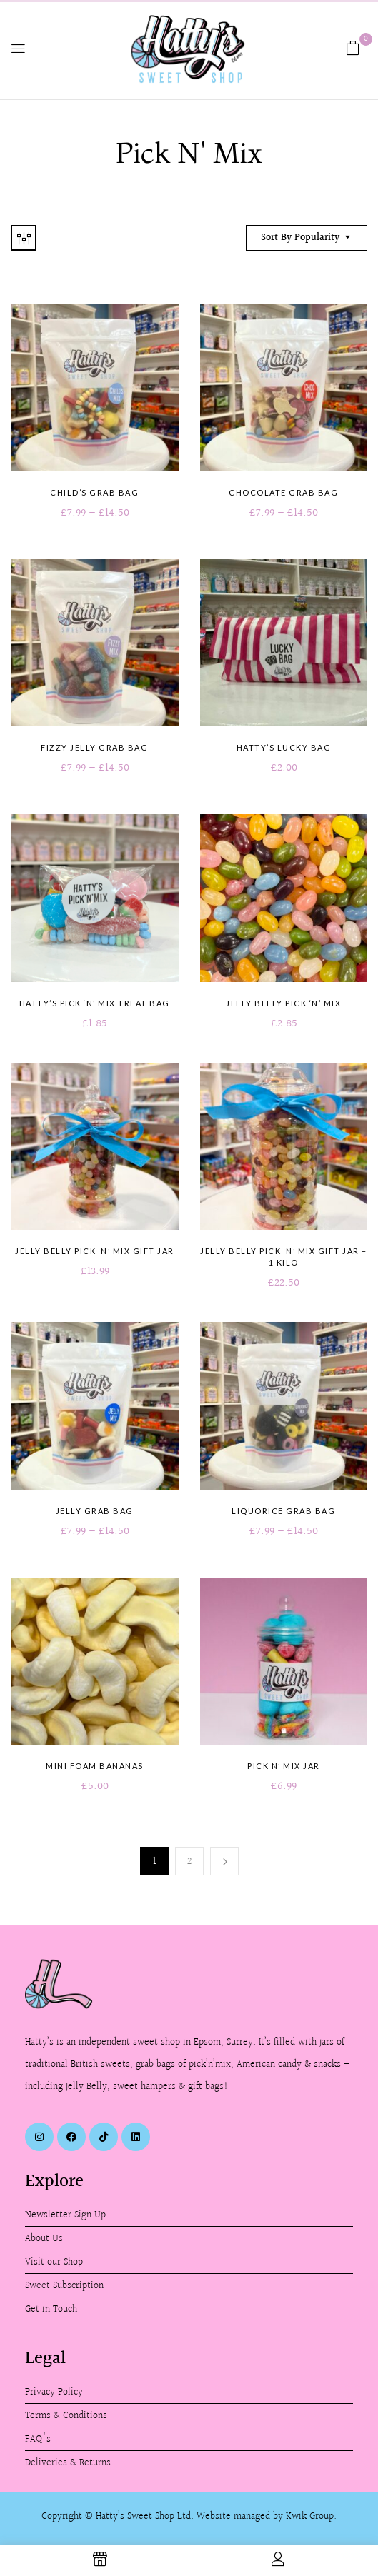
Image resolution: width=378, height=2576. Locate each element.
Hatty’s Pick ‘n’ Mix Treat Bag (94, 1003)
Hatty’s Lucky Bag (284, 747)
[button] (353, 48)
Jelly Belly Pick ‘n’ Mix (283, 1003)
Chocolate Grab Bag (283, 492)
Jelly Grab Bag (95, 1510)
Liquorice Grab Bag (283, 1510)
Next (224, 1861)
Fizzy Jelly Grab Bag (94, 747)
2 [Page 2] (189, 1861)
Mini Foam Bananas (95, 1765)
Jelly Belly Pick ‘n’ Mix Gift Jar (94, 1251)
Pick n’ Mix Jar (283, 1765)
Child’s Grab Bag (94, 492)
